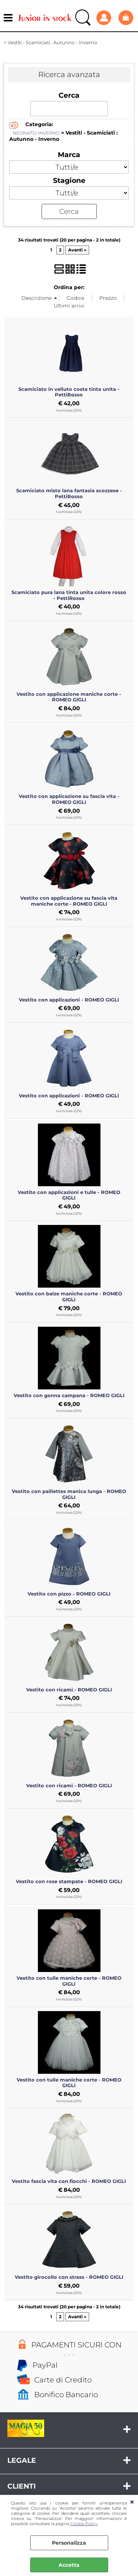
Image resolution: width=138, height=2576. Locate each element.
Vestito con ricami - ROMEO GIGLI (69, 1690)
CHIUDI (132, 2502)
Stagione (69, 180)
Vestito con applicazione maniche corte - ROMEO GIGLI (69, 697)
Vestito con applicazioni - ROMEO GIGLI (69, 1000)
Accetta (69, 2565)
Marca (69, 154)
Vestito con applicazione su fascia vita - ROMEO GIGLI (69, 799)
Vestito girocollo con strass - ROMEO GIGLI (69, 2277)
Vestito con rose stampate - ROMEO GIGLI (69, 1881)
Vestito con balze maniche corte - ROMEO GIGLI (68, 1296)
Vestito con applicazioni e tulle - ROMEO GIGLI (69, 1195)
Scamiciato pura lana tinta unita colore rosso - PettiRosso (68, 595)
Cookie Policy (84, 2523)
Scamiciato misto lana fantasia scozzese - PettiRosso (69, 493)
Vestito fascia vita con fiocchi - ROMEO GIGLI (69, 2181)
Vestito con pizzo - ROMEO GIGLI (69, 1594)
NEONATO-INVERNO (36, 133)
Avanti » (77, 250)
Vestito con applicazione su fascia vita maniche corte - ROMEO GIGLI (68, 901)
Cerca (69, 95)
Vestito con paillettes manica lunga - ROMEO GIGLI (69, 1494)
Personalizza (69, 2542)
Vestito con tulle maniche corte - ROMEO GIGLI (69, 1981)
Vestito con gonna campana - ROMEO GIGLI (69, 1395)
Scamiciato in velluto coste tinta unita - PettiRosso (68, 392)
